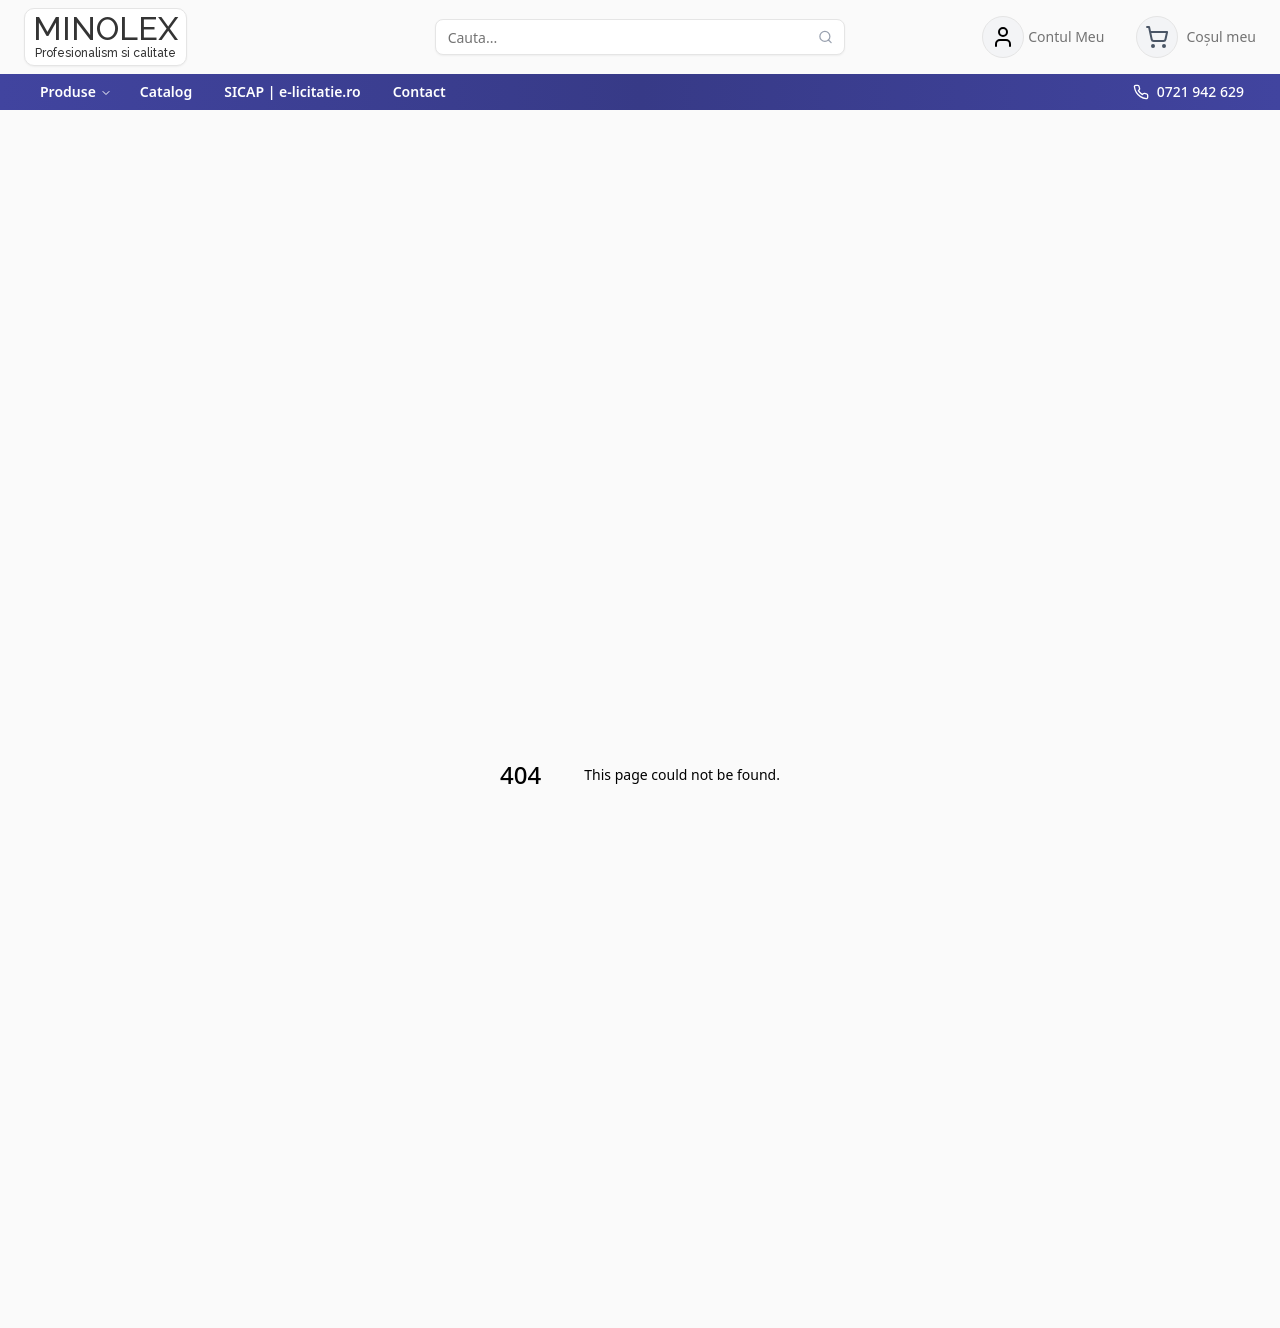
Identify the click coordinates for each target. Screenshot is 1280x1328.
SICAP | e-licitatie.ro (292, 91)
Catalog (166, 91)
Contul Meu (1066, 36)
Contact (419, 91)
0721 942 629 (1200, 91)
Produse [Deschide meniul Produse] (76, 91)
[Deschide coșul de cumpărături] (1196, 37)
